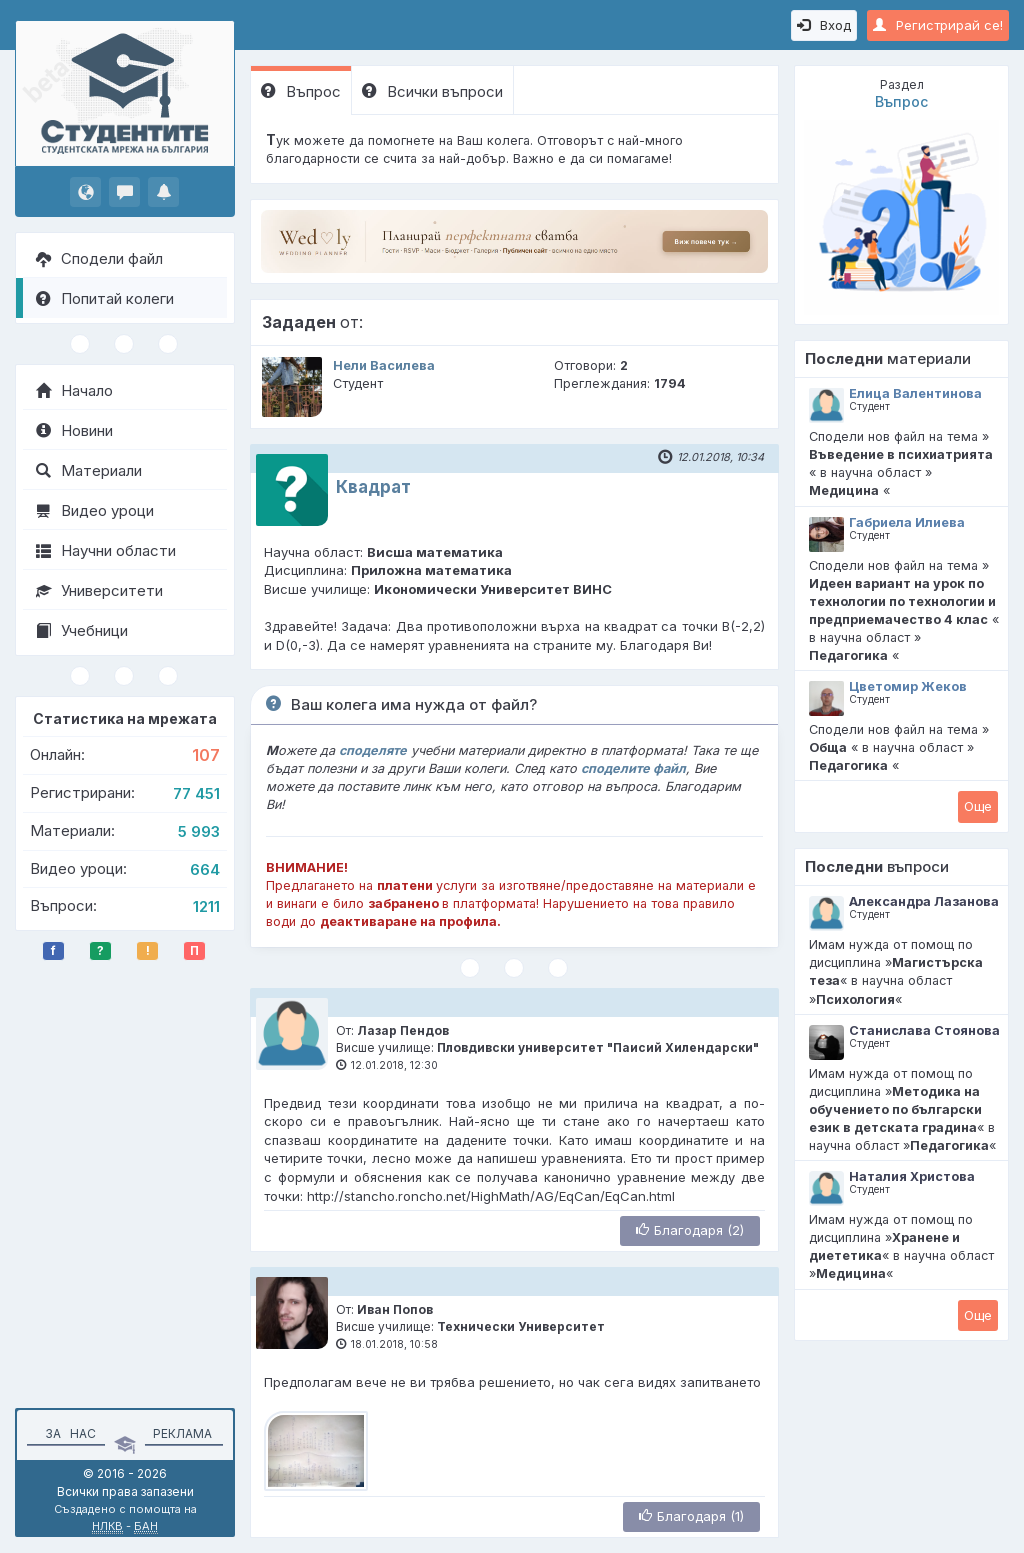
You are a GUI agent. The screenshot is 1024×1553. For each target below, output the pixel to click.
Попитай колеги (105, 298)
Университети (99, 590)
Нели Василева (384, 365)
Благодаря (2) (690, 1230)
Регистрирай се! (938, 25)
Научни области (106, 550)
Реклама (182, 1433)
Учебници (82, 630)
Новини (74, 430)
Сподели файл (99, 258)
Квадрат (373, 487)
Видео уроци (95, 510)
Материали (89, 470)
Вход (824, 25)
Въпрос (301, 91)
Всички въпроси (432, 91)
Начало (74, 390)
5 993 (199, 831)
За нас (67, 1433)
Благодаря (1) (691, 1516)
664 (205, 869)
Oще (978, 806)
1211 (206, 906)
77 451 (196, 793)
